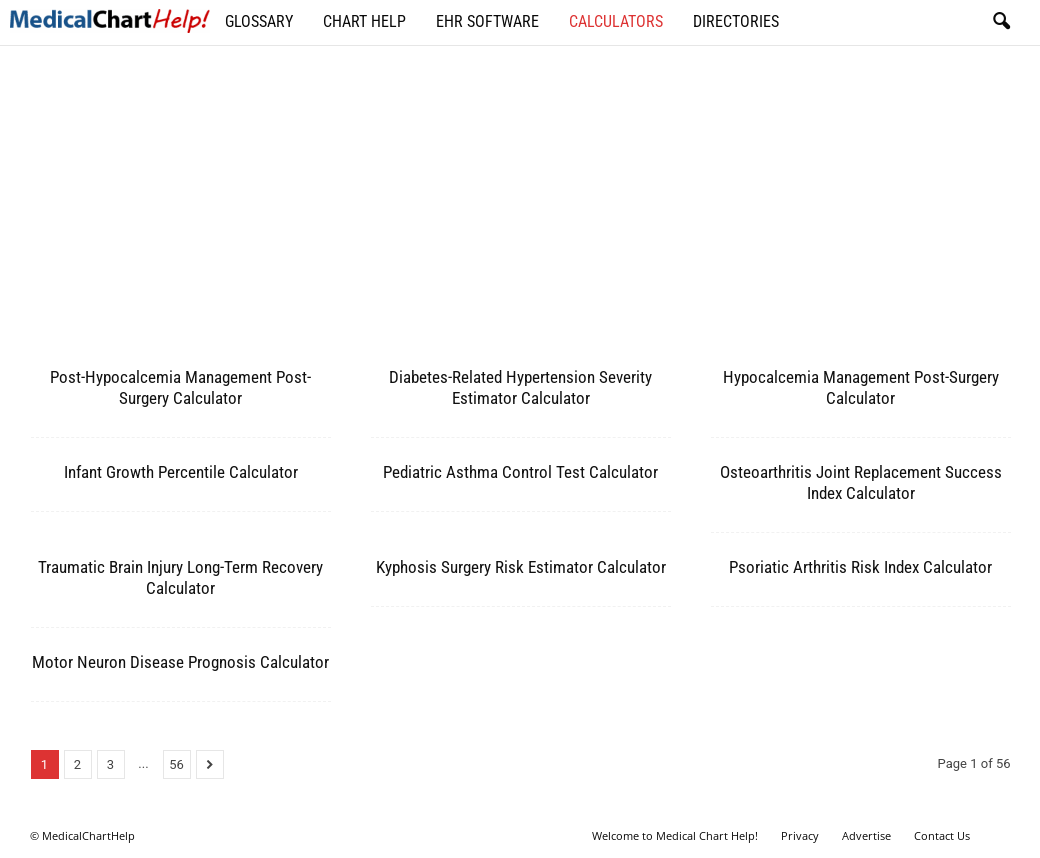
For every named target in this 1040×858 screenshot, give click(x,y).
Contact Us (942, 835)
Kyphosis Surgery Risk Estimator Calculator (521, 567)
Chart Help (364, 21)
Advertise (866, 835)
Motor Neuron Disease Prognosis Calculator (180, 662)
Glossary (259, 21)
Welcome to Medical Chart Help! (675, 835)
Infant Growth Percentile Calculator (181, 472)
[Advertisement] (520, 215)
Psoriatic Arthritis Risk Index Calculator (860, 567)
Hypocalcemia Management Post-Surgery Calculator (861, 387)
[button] (1001, 22)
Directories (736, 21)
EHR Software (487, 21)
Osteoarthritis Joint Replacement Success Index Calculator (861, 482)
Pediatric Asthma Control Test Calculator (520, 472)
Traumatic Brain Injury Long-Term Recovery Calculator (180, 577)
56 (176, 764)
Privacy (800, 835)
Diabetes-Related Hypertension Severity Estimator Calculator (520, 387)
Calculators (616, 21)
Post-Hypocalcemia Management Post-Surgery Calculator (180, 387)
